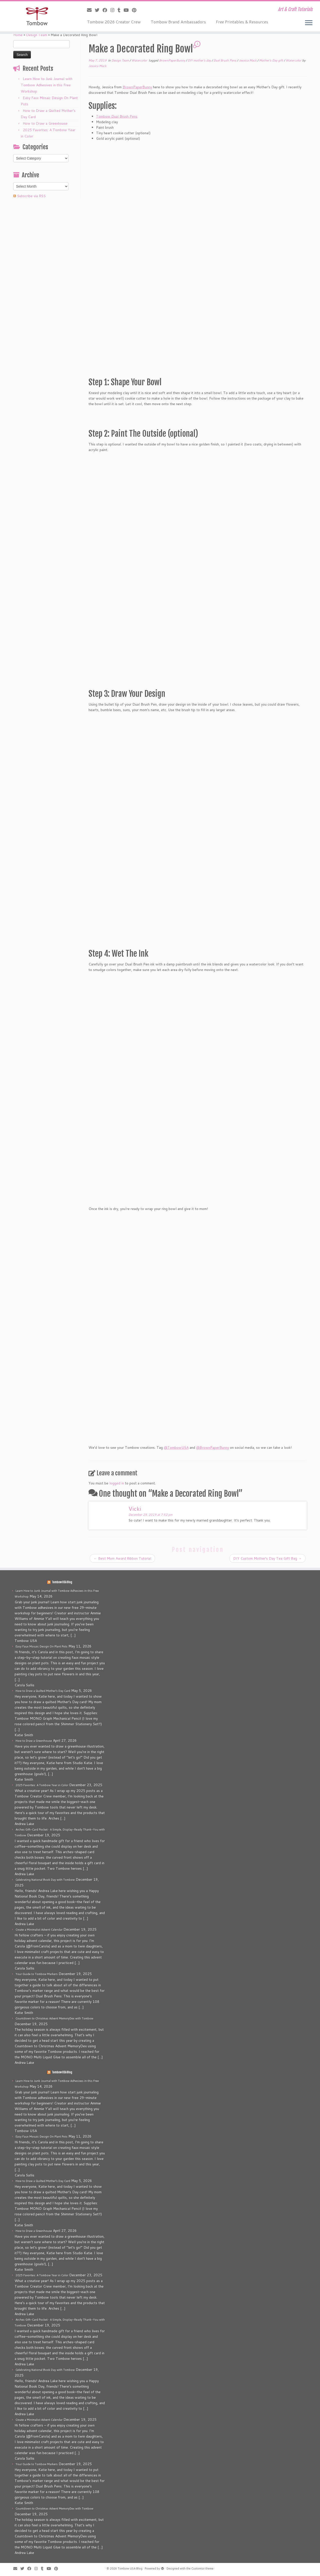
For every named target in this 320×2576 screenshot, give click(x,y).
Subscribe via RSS (31, 195)
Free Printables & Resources (242, 22)
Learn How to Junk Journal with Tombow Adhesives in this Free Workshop (46, 85)
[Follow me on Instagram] (114, 10)
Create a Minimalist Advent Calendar (39, 1930)
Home (18, 34)
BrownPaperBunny (172, 60)
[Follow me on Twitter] (99, 10)
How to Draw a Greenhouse (45, 123)
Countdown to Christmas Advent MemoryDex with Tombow (54, 2018)
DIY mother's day (200, 60)
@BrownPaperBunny (212, 1447)
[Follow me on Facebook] (106, 10)
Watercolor (139, 60)
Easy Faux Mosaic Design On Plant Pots (41, 1646)
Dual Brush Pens (225, 60)
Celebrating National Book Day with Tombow (45, 1880)
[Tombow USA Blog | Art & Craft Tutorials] (37, 16)
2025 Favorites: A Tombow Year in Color (42, 1785)
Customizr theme (202, 2568)
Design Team (36, 34)
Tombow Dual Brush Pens (116, 116)
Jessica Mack (248, 60)
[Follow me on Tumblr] (121, 10)
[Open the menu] (308, 23)
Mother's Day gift (271, 60)
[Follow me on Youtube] (128, 10)
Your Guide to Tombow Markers (37, 1974)
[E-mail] (91, 10)
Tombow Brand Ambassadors (178, 22)
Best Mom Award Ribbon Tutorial (122, 1558)
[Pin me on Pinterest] (136, 10)
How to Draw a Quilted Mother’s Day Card (43, 1691)
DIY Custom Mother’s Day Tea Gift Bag (267, 1558)
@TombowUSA (176, 1447)
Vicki (134, 1508)
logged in (116, 1483)
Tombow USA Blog (62, 1582)
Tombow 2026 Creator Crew (114, 22)
